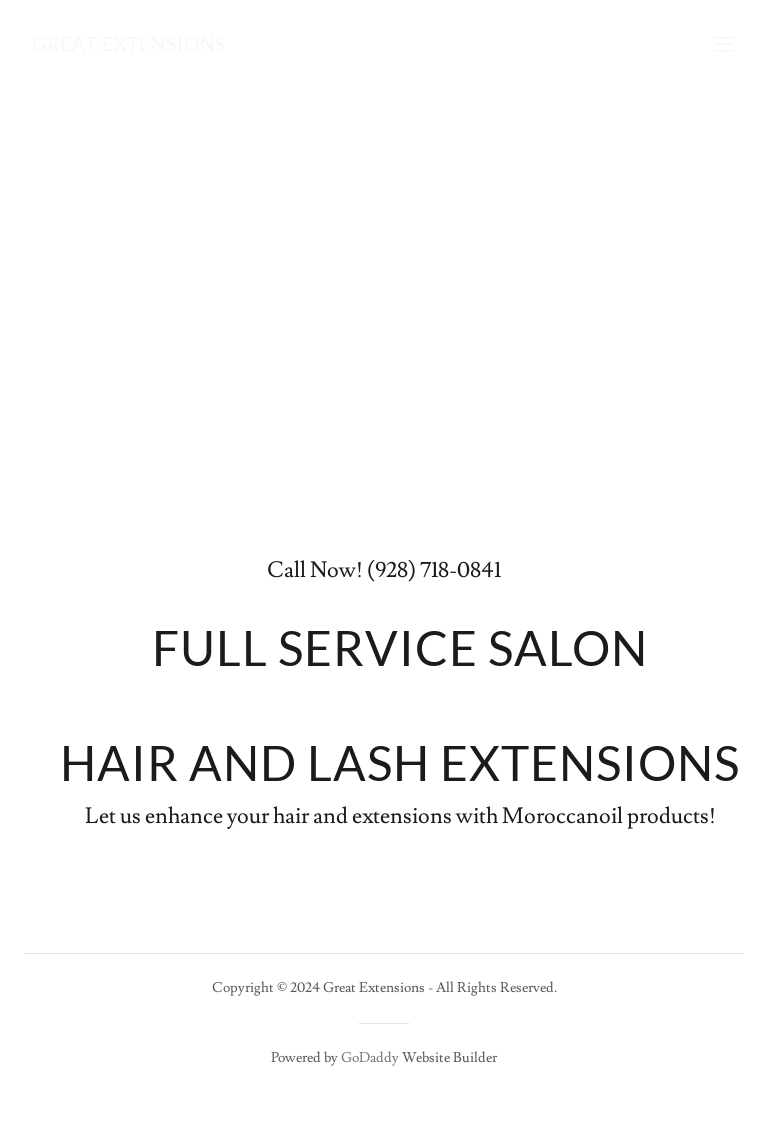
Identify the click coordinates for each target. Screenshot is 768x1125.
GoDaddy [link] (370, 1058)
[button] (724, 44)
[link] (129, 46)
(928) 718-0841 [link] (434, 570)
